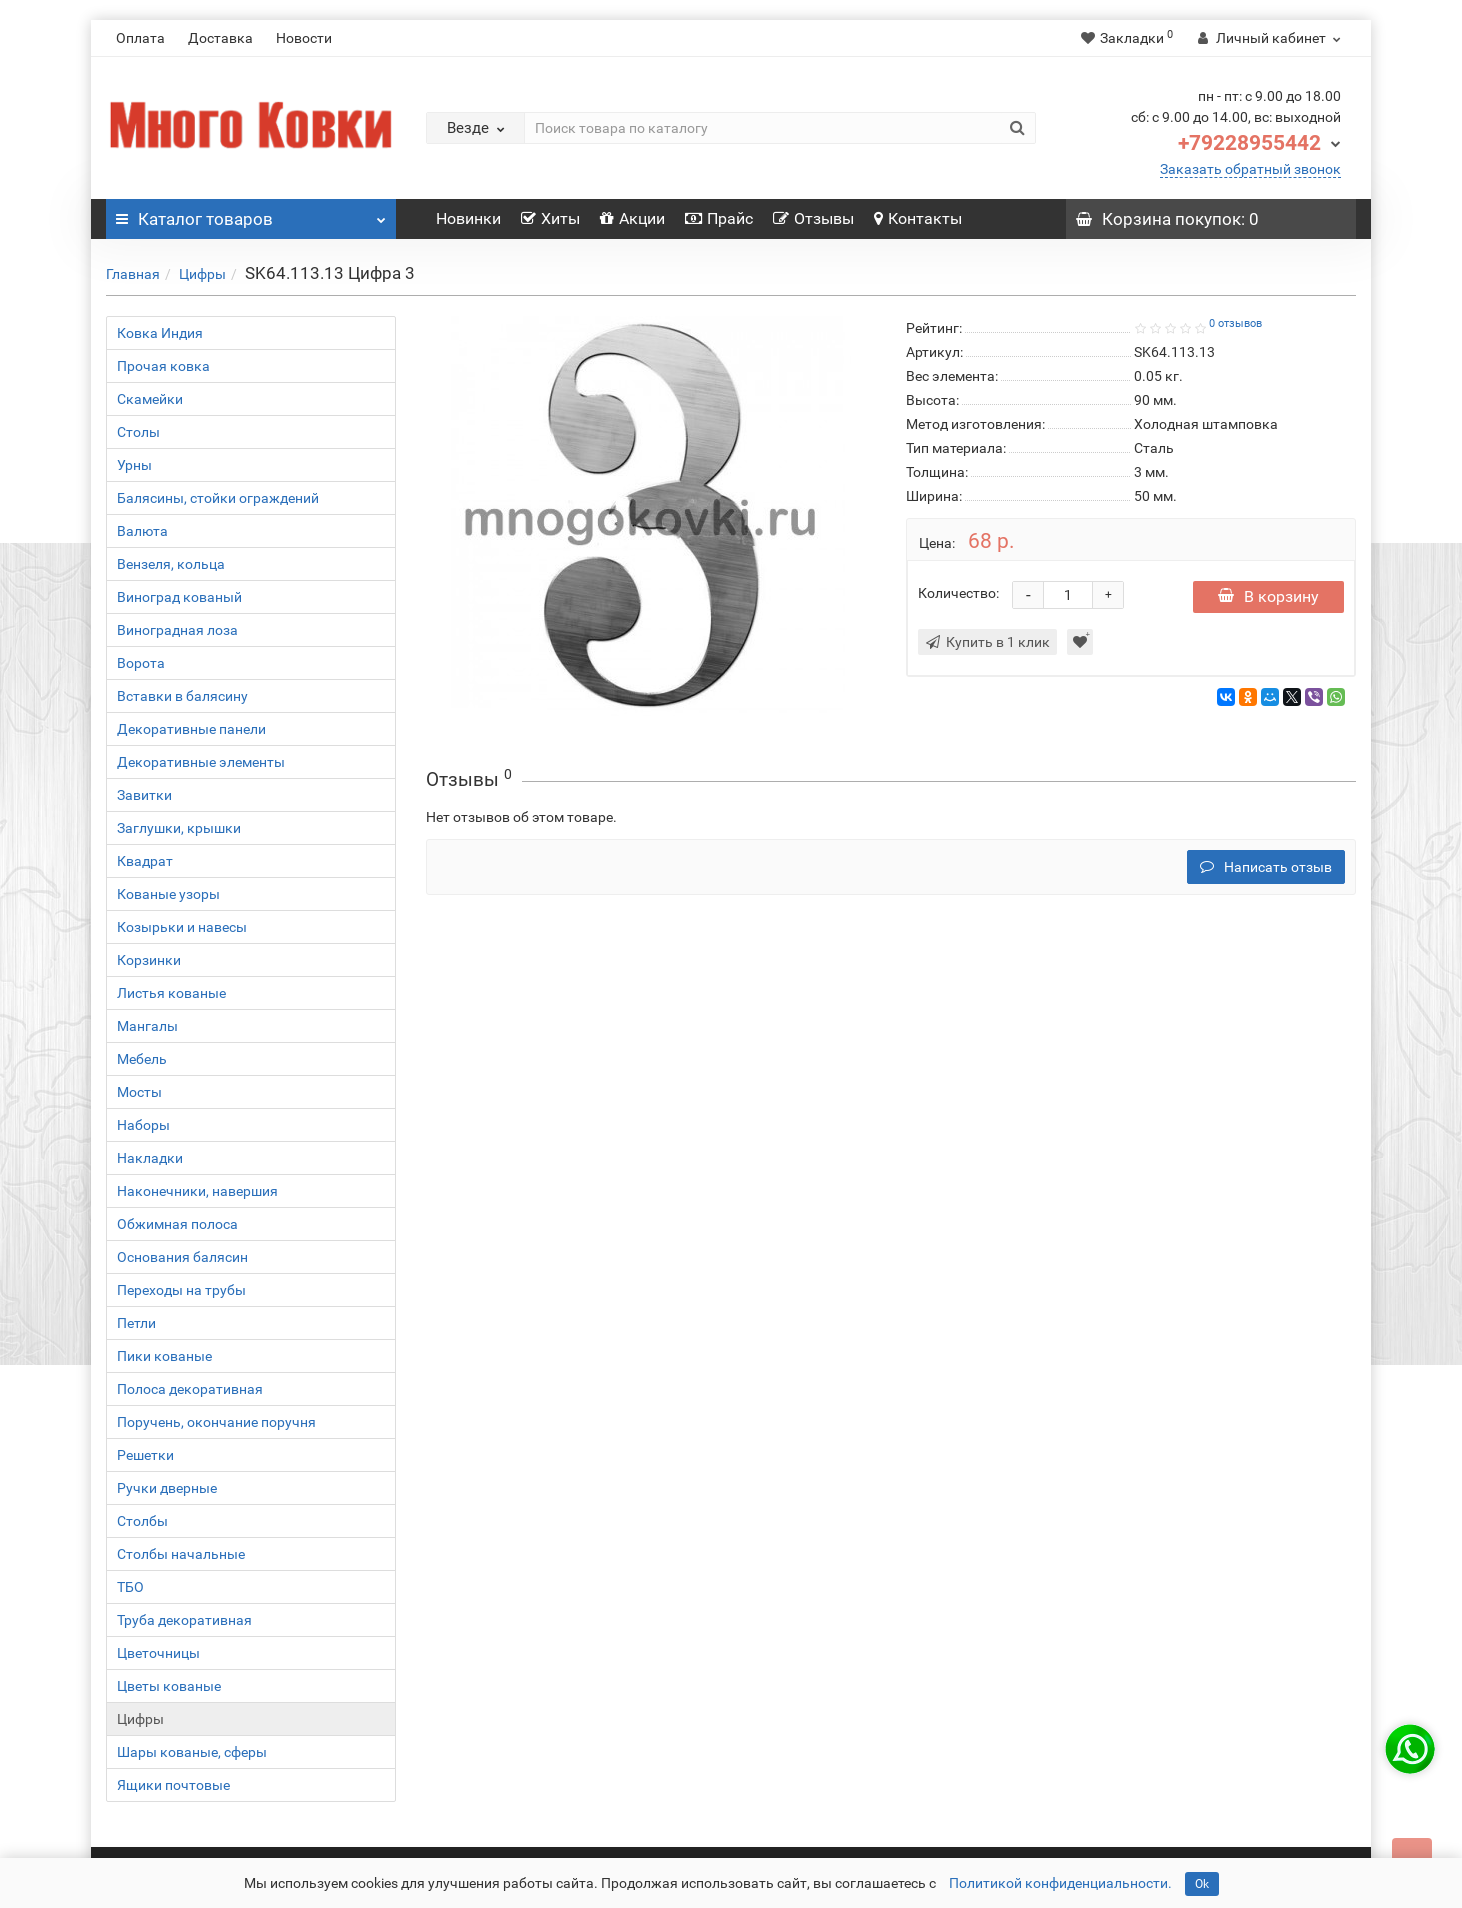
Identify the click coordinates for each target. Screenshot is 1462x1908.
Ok (1202, 1884)
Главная (133, 274)
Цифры (202, 274)
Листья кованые (171, 993)
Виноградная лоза (177, 630)
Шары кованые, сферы (192, 1752)
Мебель (142, 1059)
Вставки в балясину (182, 696)
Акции (632, 218)
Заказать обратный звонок (1250, 169)
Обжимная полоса (177, 1224)
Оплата (140, 38)
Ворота (141, 663)
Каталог (251, 214)
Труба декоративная (184, 1620)
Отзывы (813, 218)
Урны (134, 465)
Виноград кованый (179, 597)
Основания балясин (182, 1257)
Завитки (144, 795)
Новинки (468, 218)
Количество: (958, 593)
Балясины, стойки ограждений (218, 498)
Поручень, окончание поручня (216, 1422)
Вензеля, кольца (171, 564)
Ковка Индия (160, 333)
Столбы (142, 1521)
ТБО (130, 1587)
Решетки (145, 1455)
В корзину (1268, 596)
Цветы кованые (169, 1686)
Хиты (550, 218)
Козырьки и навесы (182, 927)
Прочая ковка (163, 366)
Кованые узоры (168, 894)
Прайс (719, 218)
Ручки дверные (167, 1488)
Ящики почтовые (173, 1785)
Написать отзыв (1266, 867)
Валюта (142, 531)
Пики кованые (164, 1356)
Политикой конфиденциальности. (1060, 1883)
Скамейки (150, 399)
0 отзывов (1235, 323)
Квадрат (145, 861)
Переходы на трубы (181, 1290)
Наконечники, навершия (197, 1191)
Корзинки (149, 960)
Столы (138, 432)
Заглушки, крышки (179, 828)
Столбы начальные (181, 1554)
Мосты (139, 1092)
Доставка (220, 38)
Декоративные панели (191, 729)
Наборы (143, 1125)
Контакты (918, 218)
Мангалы (147, 1026)
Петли (136, 1323)
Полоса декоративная (190, 1389)
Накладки (150, 1158)
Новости (304, 38)
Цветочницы (158, 1653)
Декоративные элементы (201, 762)
